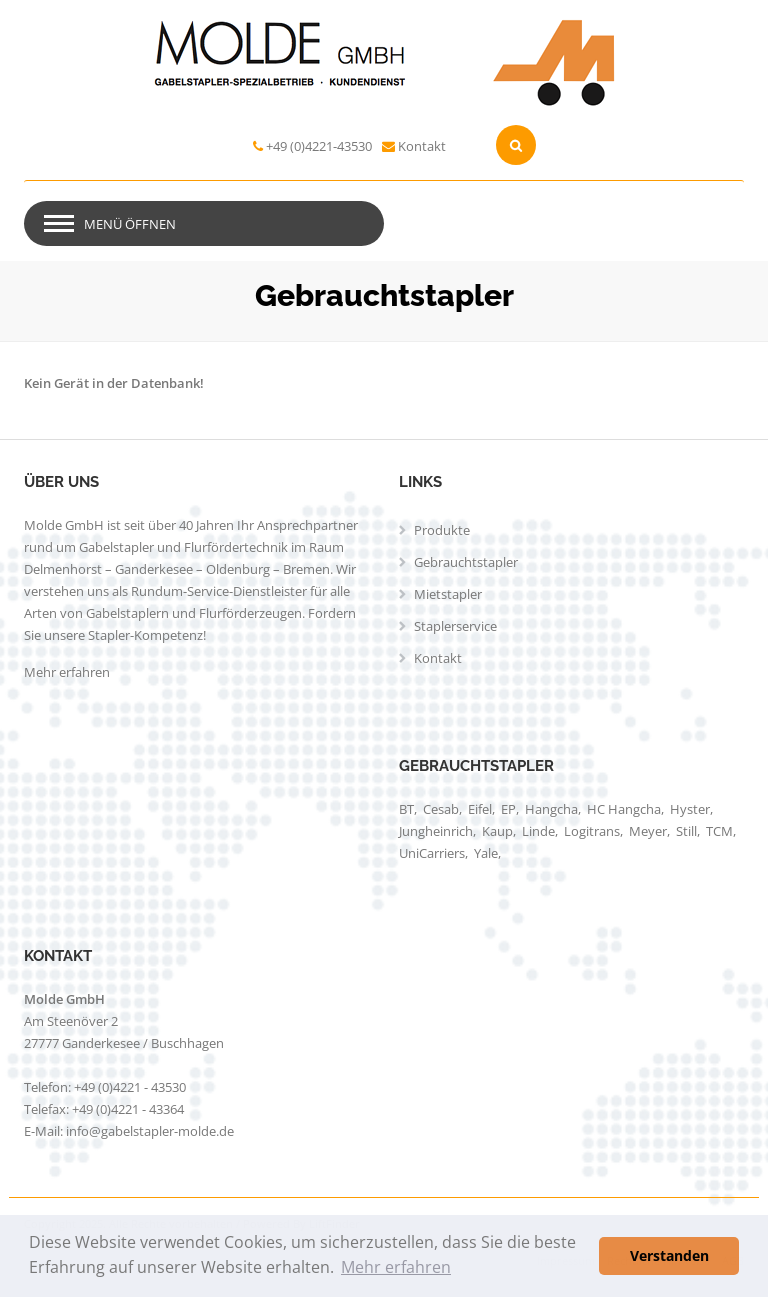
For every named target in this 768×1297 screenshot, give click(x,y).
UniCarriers (432, 853)
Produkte (442, 530)
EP (508, 809)
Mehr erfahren (67, 672)
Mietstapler (448, 594)
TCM (719, 831)
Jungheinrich (436, 831)
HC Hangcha (624, 809)
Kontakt (422, 146)
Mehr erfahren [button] (396, 1267)
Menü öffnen (130, 224)
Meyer (648, 831)
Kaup (497, 831)
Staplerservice (455, 626)
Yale (486, 853)
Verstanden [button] (669, 1255)
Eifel (480, 809)
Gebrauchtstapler (466, 562)
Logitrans (592, 831)
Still (686, 831)
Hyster (690, 809)
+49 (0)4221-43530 (319, 146)
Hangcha (551, 809)
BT (406, 809)
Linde (538, 831)
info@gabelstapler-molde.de (150, 1131)
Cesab (441, 809)
